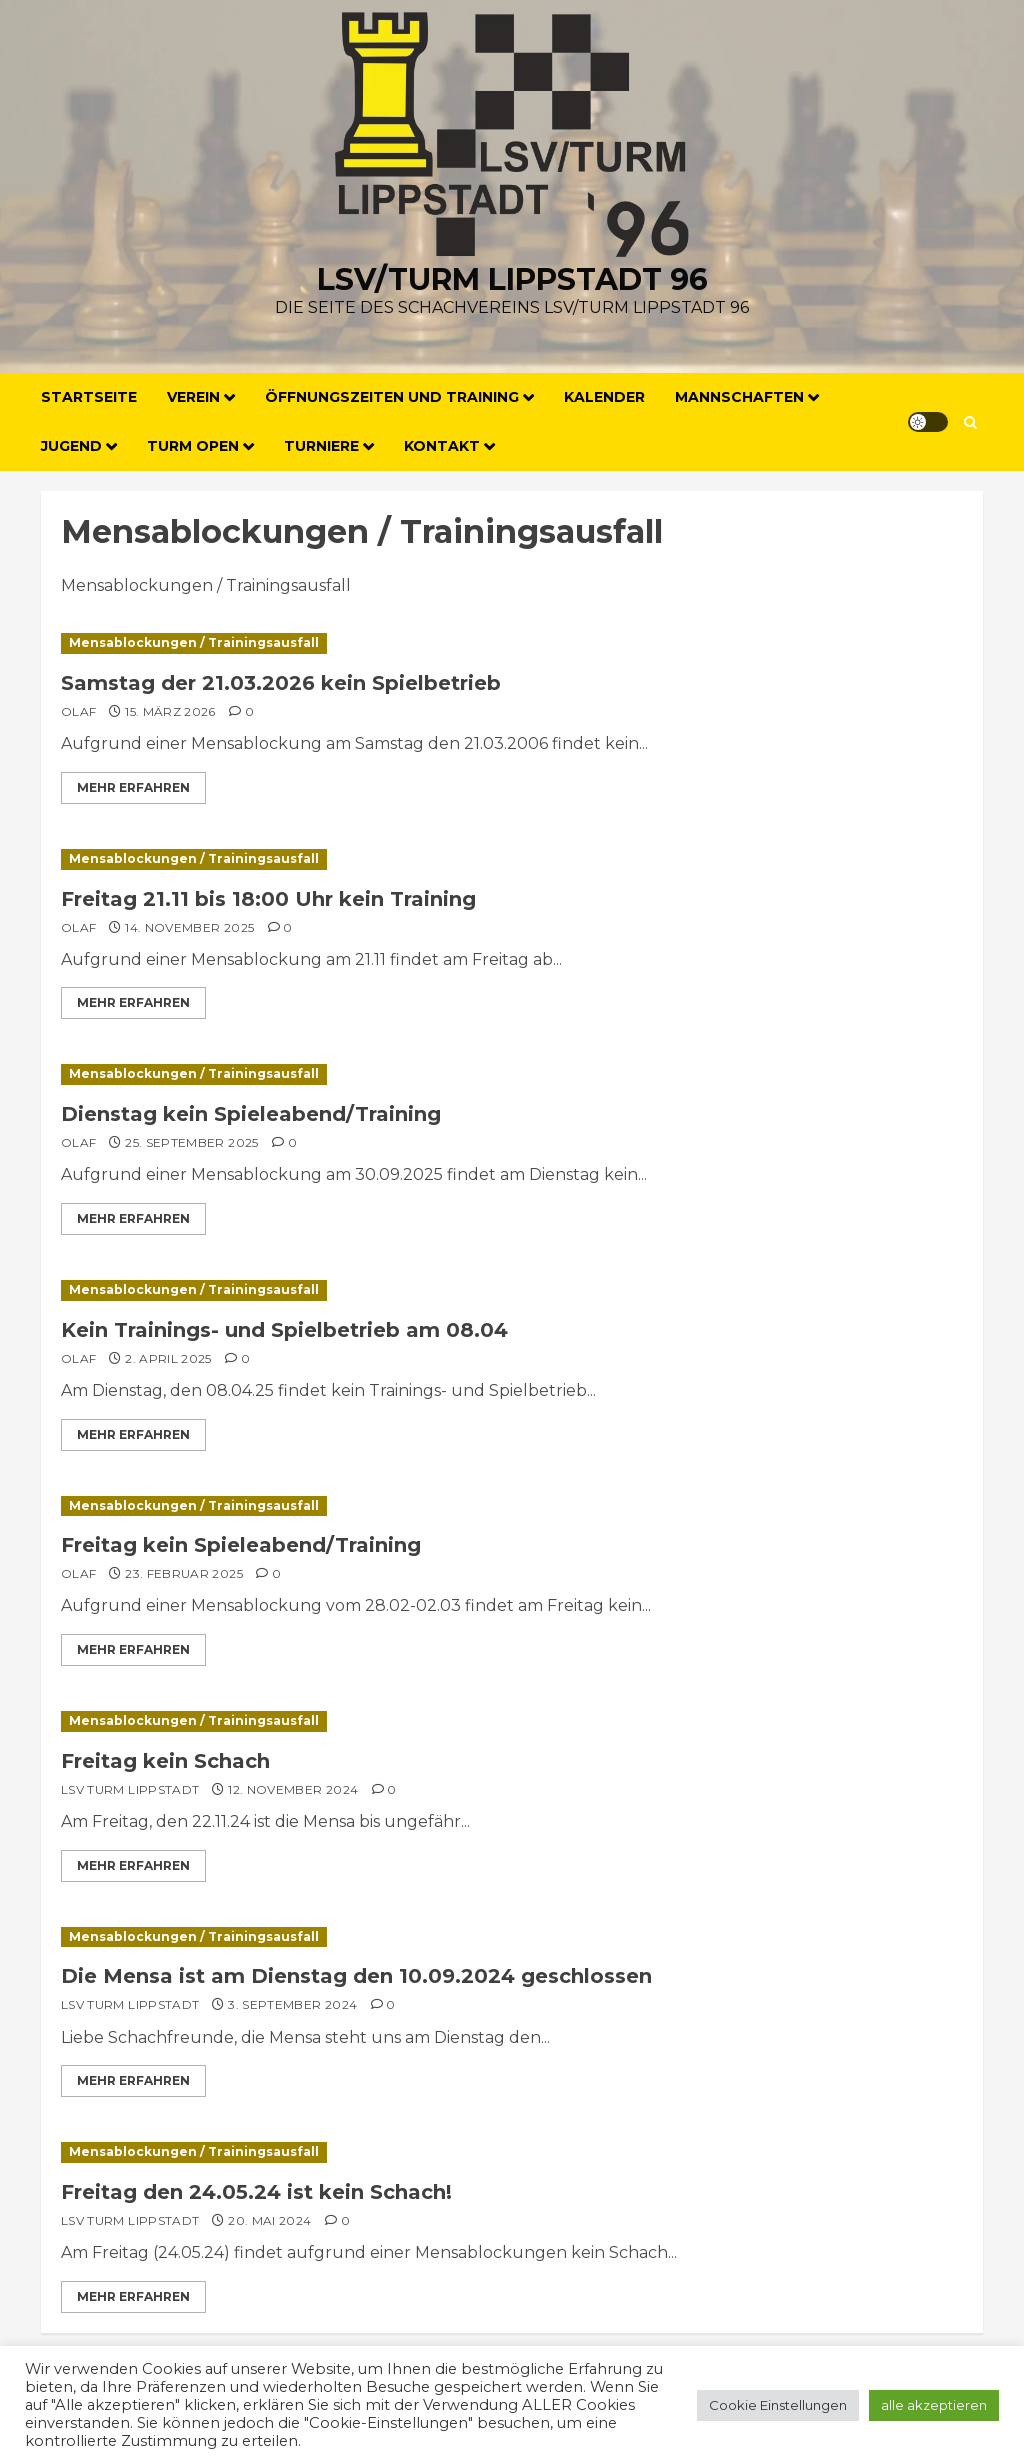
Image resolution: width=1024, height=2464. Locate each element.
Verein (193, 397)
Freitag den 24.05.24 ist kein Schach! (256, 2192)
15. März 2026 (170, 711)
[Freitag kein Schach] (512, 1721)
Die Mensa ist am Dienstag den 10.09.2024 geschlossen (356, 1976)
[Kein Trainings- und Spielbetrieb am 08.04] (512, 1290)
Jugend (71, 446)
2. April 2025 (168, 1358)
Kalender (604, 397)
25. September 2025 (191, 1142)
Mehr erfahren (133, 787)
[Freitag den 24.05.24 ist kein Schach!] (512, 2152)
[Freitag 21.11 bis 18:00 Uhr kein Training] (512, 859)
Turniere (321, 446)
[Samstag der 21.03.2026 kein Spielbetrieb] (512, 643)
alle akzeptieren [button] (934, 2405)
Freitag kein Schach (165, 1761)
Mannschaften (739, 397)
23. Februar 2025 (184, 1573)
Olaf (78, 711)
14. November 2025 (189, 927)
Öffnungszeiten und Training (392, 397)
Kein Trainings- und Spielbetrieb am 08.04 (284, 1330)
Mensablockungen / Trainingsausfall (194, 642)
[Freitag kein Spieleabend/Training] (512, 1506)
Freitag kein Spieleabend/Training (241, 1545)
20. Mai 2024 (269, 2220)
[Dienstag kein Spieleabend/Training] (512, 1074)
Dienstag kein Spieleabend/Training (251, 1114)
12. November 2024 (293, 1789)
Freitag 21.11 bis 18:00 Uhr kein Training (268, 899)
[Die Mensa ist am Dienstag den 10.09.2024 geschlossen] (512, 1937)
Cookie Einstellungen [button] (778, 2405)
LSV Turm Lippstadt (130, 1789)
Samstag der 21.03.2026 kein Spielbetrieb (281, 683)
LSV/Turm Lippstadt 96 (512, 279)
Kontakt (442, 446)
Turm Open (193, 446)
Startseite (89, 397)
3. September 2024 (292, 2004)
